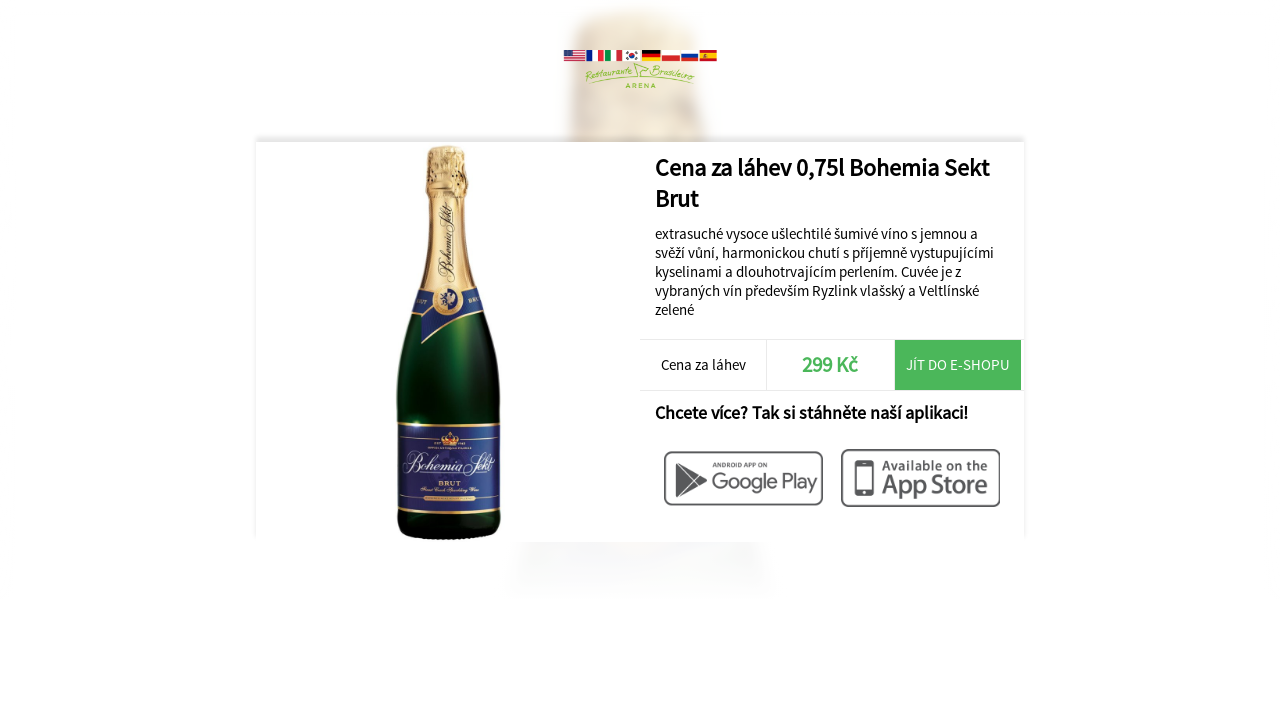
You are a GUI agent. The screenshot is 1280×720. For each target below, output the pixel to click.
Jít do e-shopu (958, 364)
